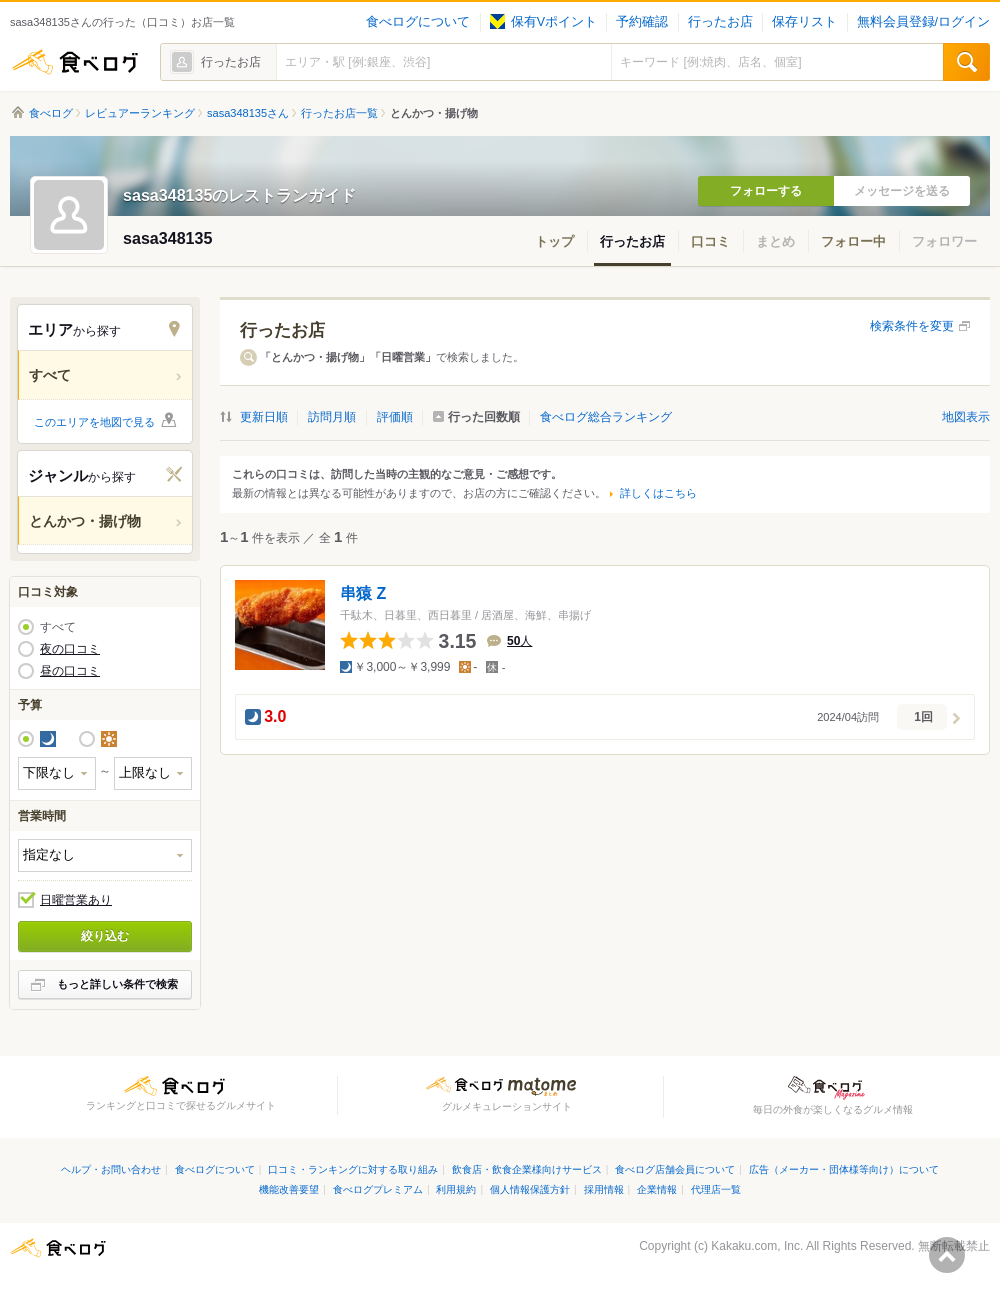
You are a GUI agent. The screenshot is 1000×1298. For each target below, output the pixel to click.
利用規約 (456, 1189)
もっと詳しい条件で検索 (117, 984)
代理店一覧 (716, 1189)
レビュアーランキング (140, 113)
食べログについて (418, 22)
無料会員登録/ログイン (923, 22)
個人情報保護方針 (530, 1189)
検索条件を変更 (912, 326)
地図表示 (966, 417)
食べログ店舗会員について (675, 1169)
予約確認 (642, 22)
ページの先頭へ (947, 1255)
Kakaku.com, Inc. (757, 1246)
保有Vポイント (543, 22)
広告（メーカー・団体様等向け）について (844, 1169)
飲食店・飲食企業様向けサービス (527, 1169)
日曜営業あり (76, 900)
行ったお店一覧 (339, 113)
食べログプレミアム (378, 1189)
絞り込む (105, 936)
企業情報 (657, 1189)
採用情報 (604, 1189)
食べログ (75, 62)
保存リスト (804, 22)
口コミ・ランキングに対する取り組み (353, 1169)
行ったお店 (720, 22)
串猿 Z (363, 593)
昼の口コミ (70, 671)
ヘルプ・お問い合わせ (111, 1169)
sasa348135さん (248, 113)
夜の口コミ (70, 649)
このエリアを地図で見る (94, 422)
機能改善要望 (289, 1189)
